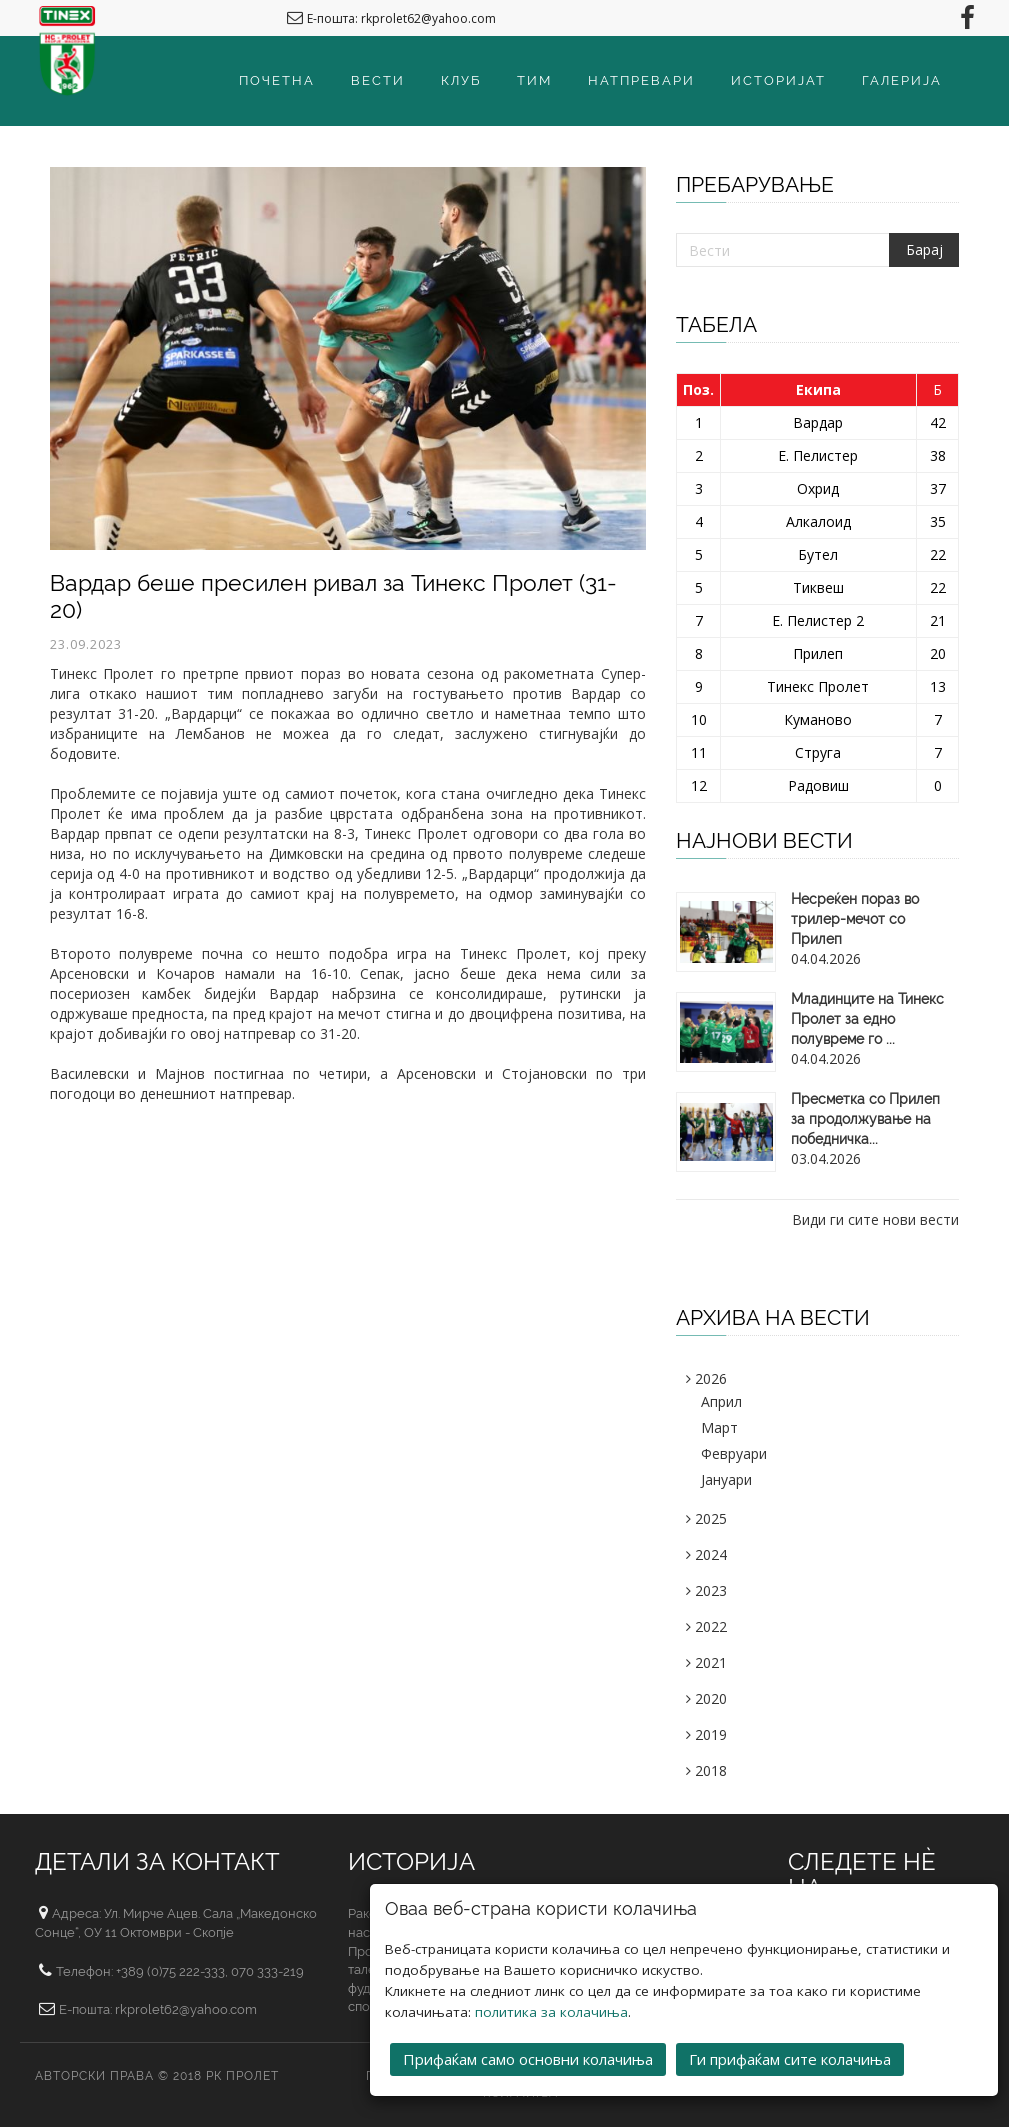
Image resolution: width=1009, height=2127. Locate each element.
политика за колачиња (551, 2012)
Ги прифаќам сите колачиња (790, 2059)
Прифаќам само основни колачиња (528, 2059)
